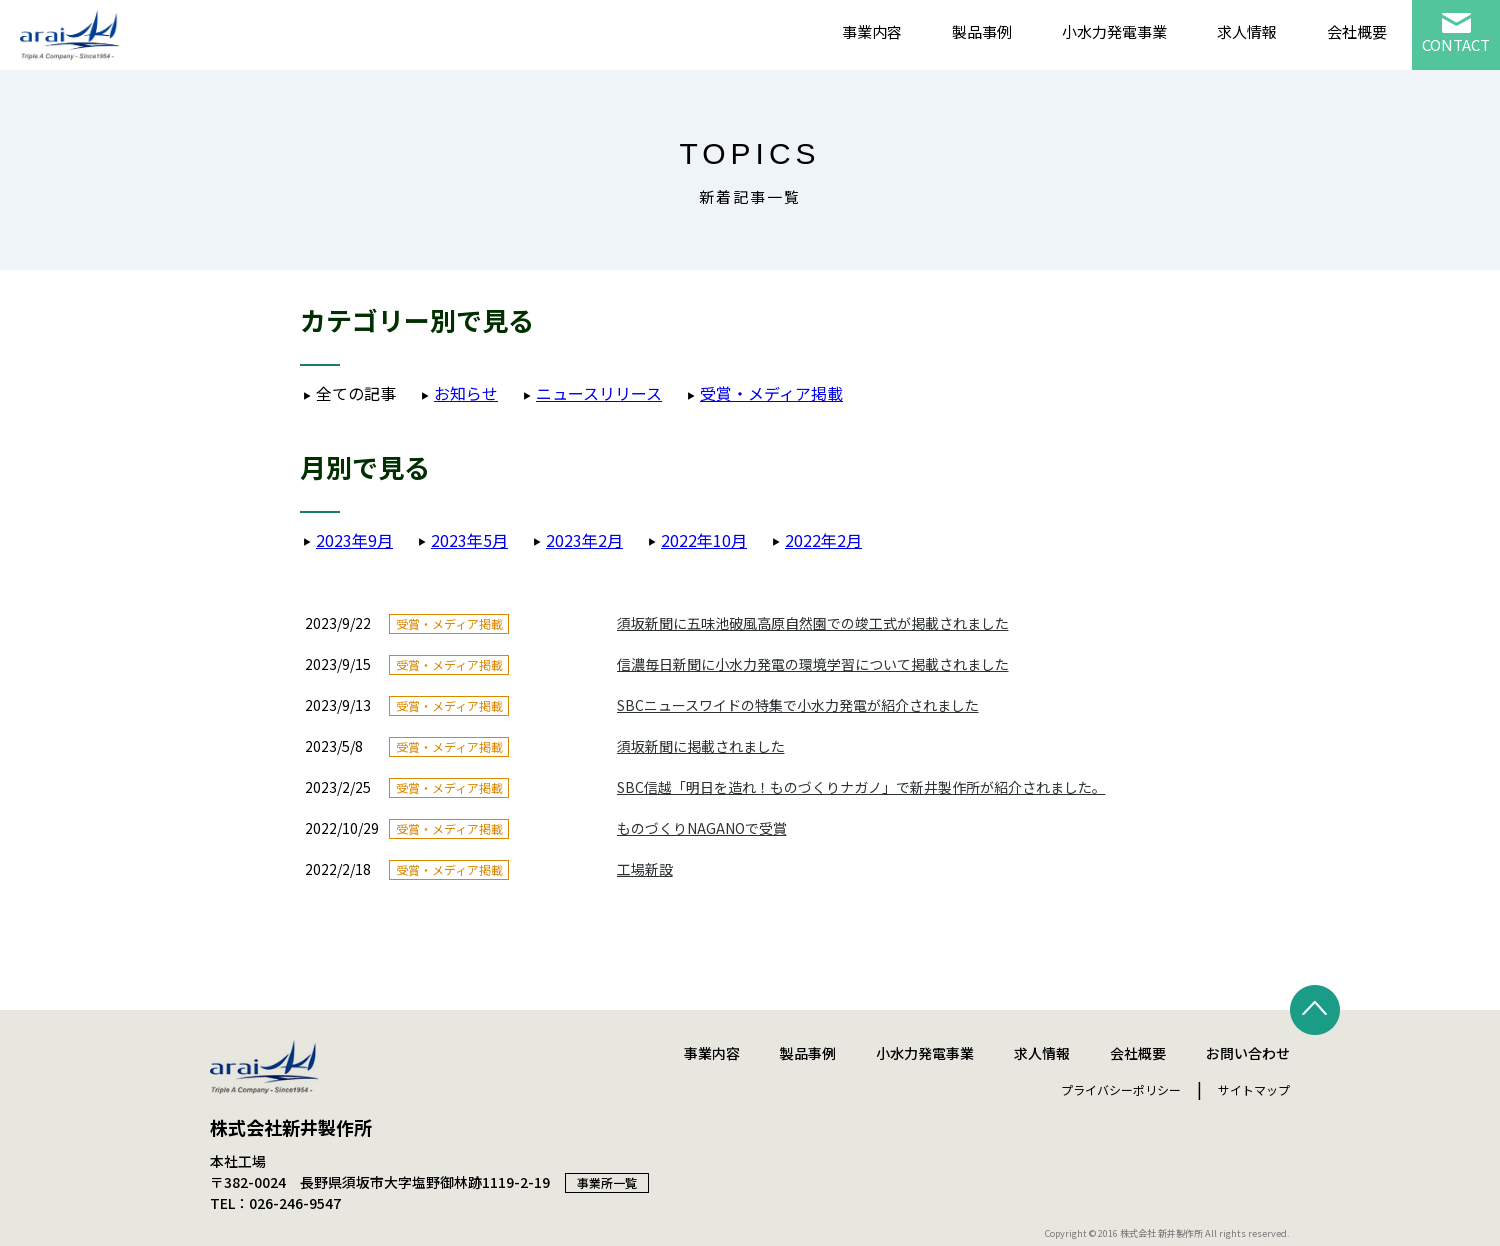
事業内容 (872, 31)
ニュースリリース (599, 393)
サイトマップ (1254, 1089)
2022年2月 (823, 540)
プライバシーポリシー (1121, 1089)
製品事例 (982, 31)
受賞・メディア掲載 (771, 393)
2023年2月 (584, 540)
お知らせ (466, 393)
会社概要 (1357, 31)
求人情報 (1247, 31)
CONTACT (1456, 44)
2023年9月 (354, 540)
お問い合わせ (1248, 1053)
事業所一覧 (607, 1182)
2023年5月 (469, 540)
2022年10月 (704, 540)
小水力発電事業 (1114, 31)
